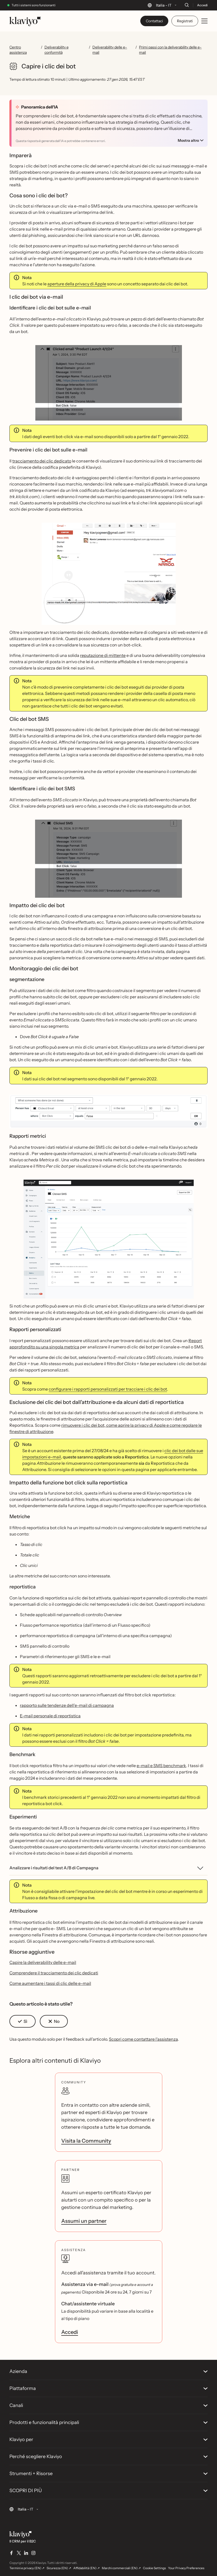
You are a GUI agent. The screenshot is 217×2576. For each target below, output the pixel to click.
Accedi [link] (69, 2332)
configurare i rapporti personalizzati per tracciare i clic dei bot (108, 1389)
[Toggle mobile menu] (204, 21)
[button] (22, 2021)
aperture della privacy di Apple (76, 283)
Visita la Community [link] (86, 2141)
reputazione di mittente (103, 655)
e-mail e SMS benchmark (161, 1765)
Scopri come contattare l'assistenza (143, 2039)
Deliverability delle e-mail (109, 50)
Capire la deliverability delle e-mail (42, 1962)
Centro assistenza (18, 50)
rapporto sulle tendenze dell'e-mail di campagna (67, 1705)
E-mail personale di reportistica (50, 1715)
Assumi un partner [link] (84, 2221)
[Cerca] (187, 5)
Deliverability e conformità (56, 50)
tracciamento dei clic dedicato (41, 461)
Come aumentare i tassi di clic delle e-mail (50, 1983)
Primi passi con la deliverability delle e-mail (170, 50)
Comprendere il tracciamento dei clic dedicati (53, 1972)
